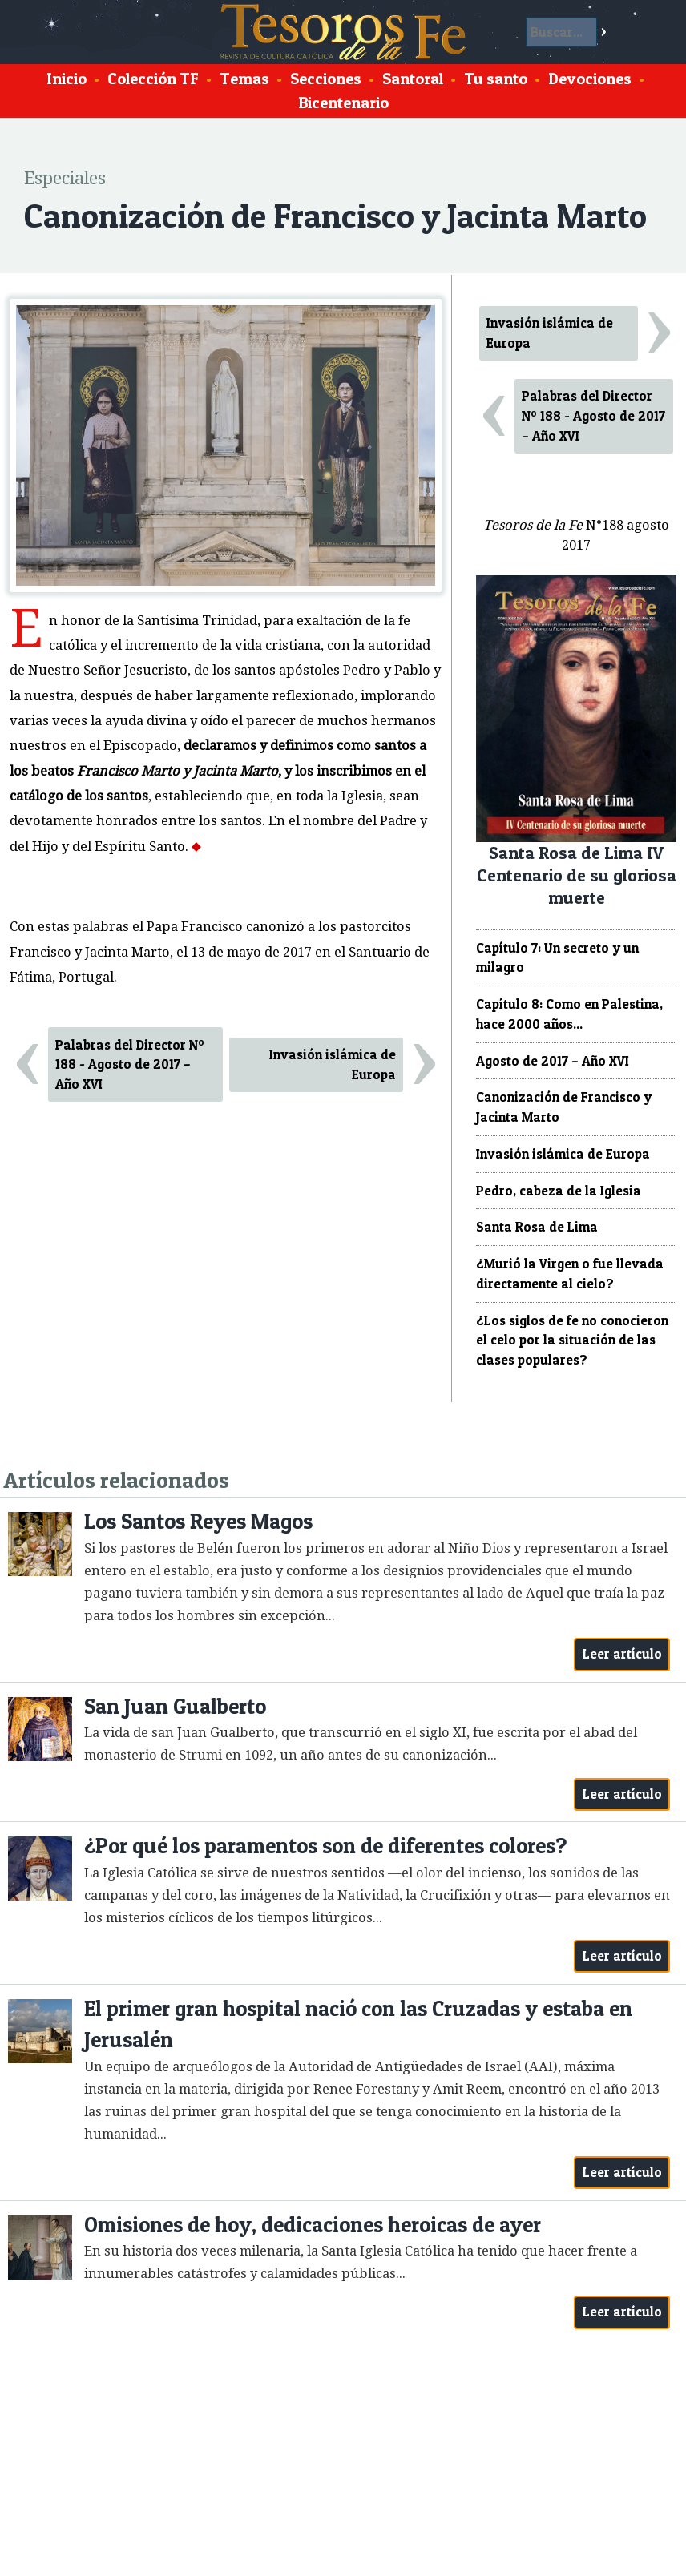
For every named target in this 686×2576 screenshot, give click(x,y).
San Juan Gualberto (175, 1706)
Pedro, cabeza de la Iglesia (558, 1191)
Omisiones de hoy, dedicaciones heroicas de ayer (312, 2224)
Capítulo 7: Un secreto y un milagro (557, 958)
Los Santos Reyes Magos (198, 1521)
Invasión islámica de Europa (332, 1064)
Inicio (66, 78)
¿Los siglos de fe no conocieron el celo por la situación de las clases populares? (572, 1340)
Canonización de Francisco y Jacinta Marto (564, 1107)
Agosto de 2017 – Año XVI (552, 1061)
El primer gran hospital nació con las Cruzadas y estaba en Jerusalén (358, 2024)
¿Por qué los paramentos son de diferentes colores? (325, 1845)
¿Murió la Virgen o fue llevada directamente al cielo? (570, 1274)
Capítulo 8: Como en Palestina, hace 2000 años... (569, 1014)
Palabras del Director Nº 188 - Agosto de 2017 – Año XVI (129, 1065)
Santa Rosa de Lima (537, 1227)
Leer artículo (622, 1654)
